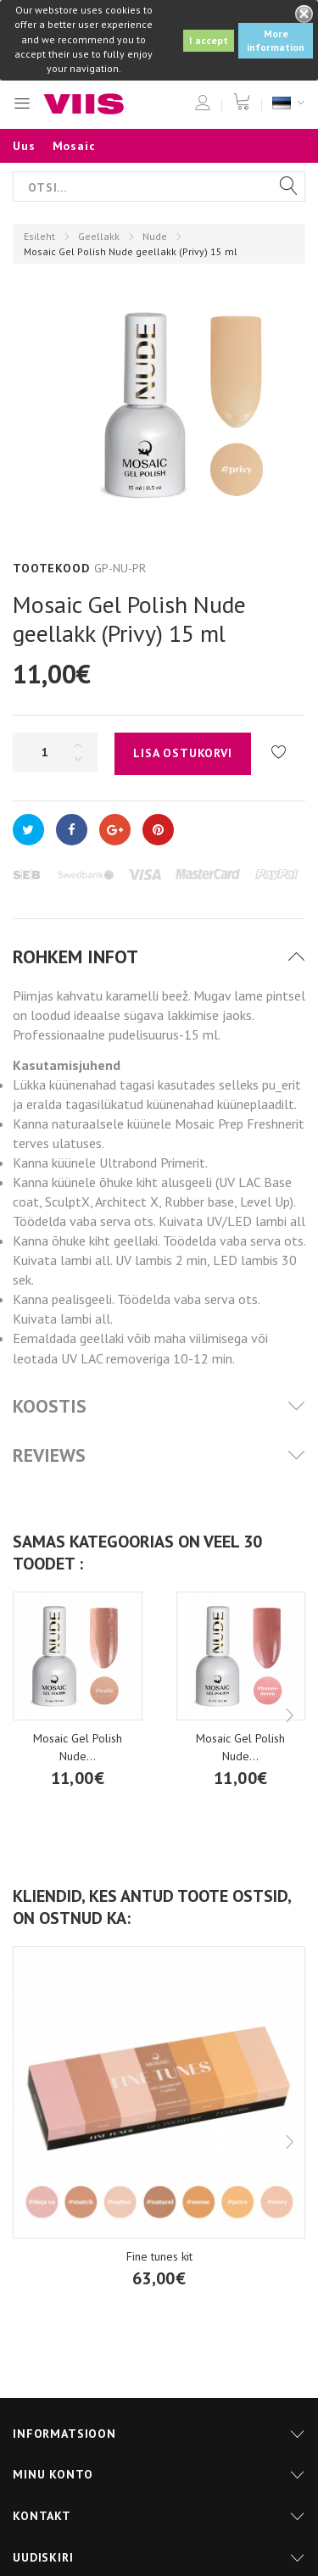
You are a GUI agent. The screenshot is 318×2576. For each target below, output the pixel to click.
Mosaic (74, 145)
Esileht (39, 236)
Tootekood (51, 568)
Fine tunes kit (159, 2256)
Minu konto (52, 2474)
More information (275, 40)
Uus (24, 145)
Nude (154, 236)
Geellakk (99, 236)
